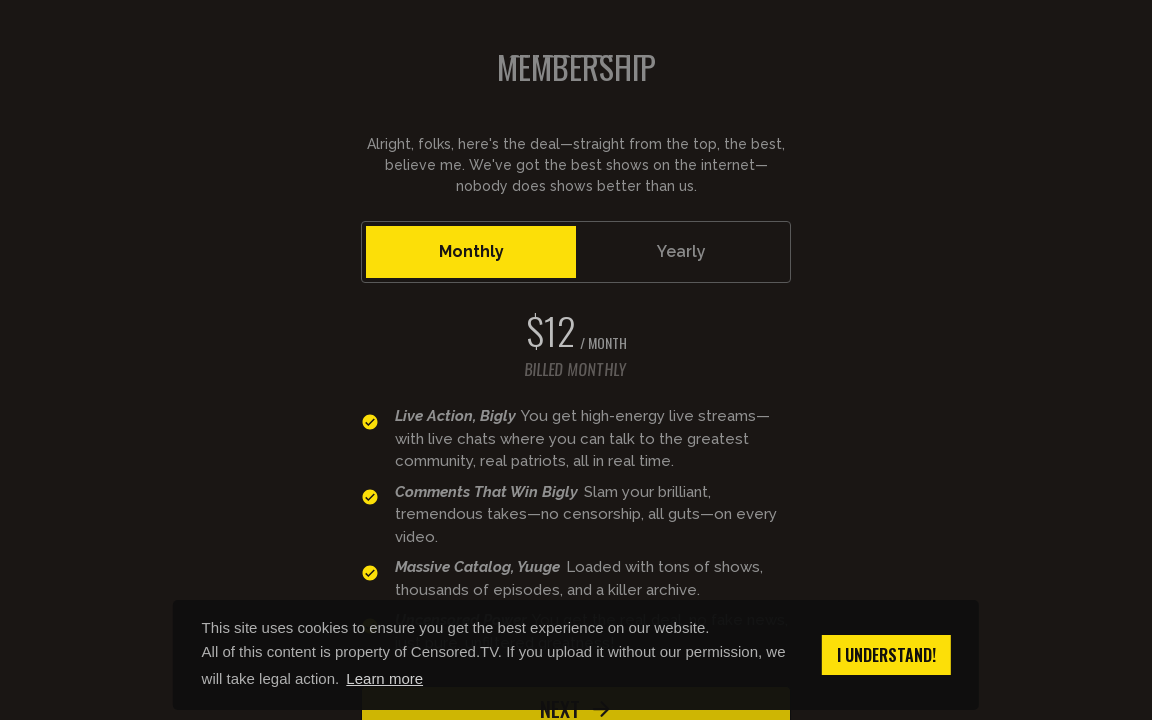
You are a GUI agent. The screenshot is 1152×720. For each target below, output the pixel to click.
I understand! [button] (886, 655)
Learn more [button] (384, 678)
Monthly (471, 251)
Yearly (681, 251)
